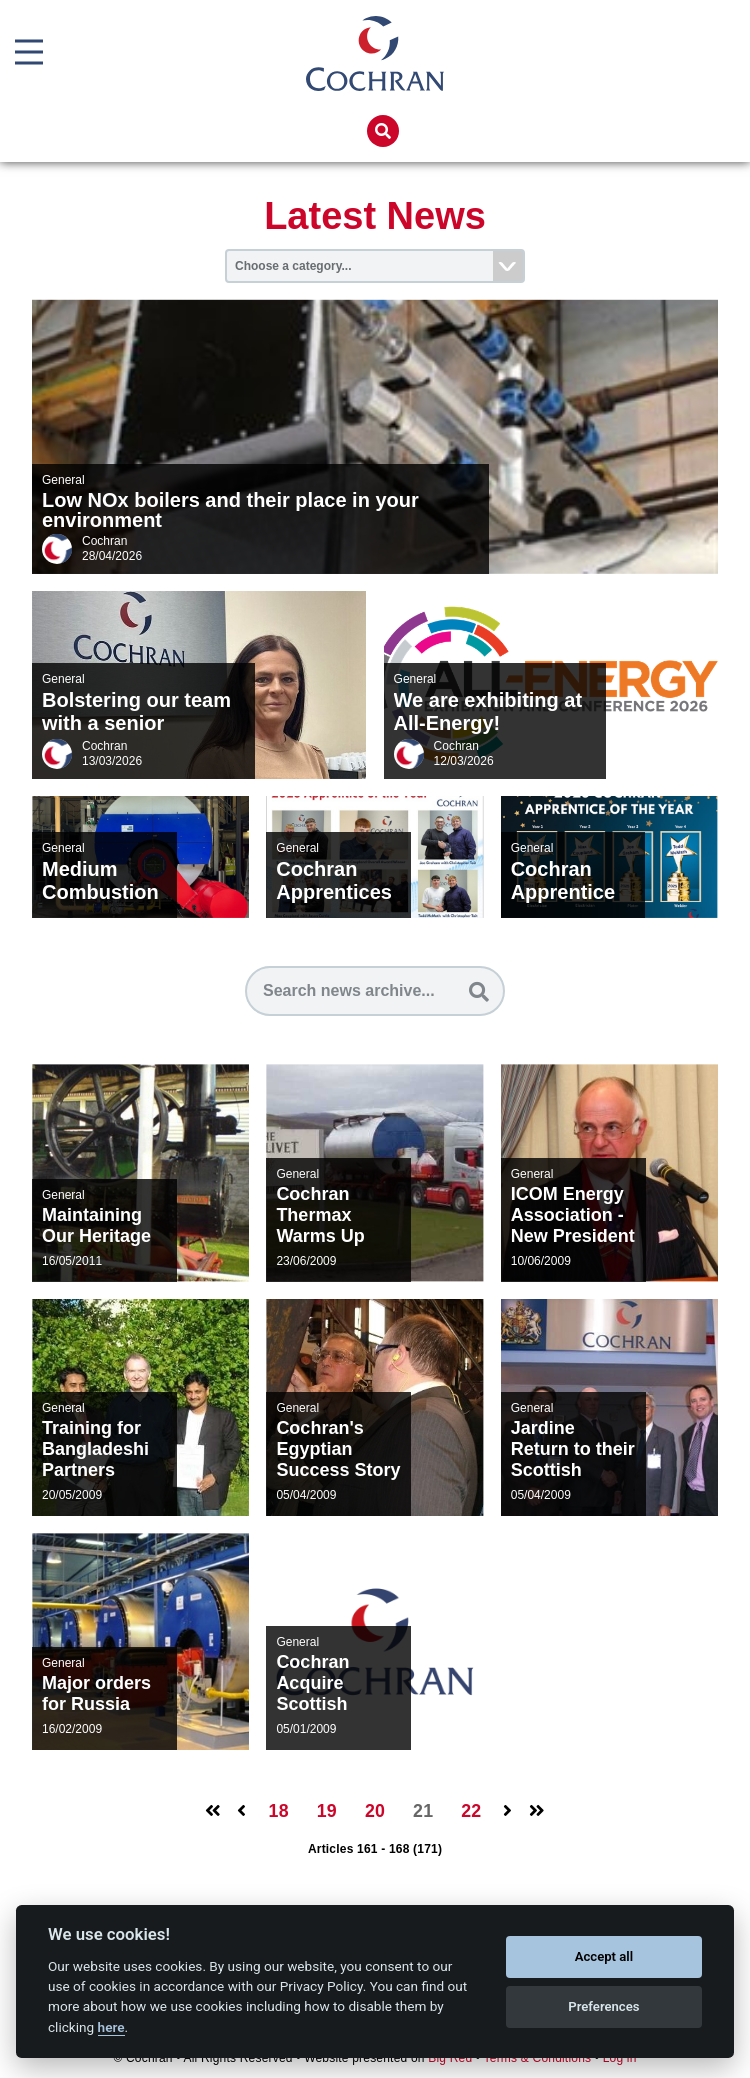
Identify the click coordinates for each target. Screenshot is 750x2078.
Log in (620, 2059)
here (111, 2027)
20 (375, 1811)
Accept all (604, 1956)
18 (282, 1811)
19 (329, 1811)
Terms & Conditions (538, 2059)
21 (421, 1811)
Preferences (603, 2006)
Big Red (450, 2059)
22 (467, 1811)
